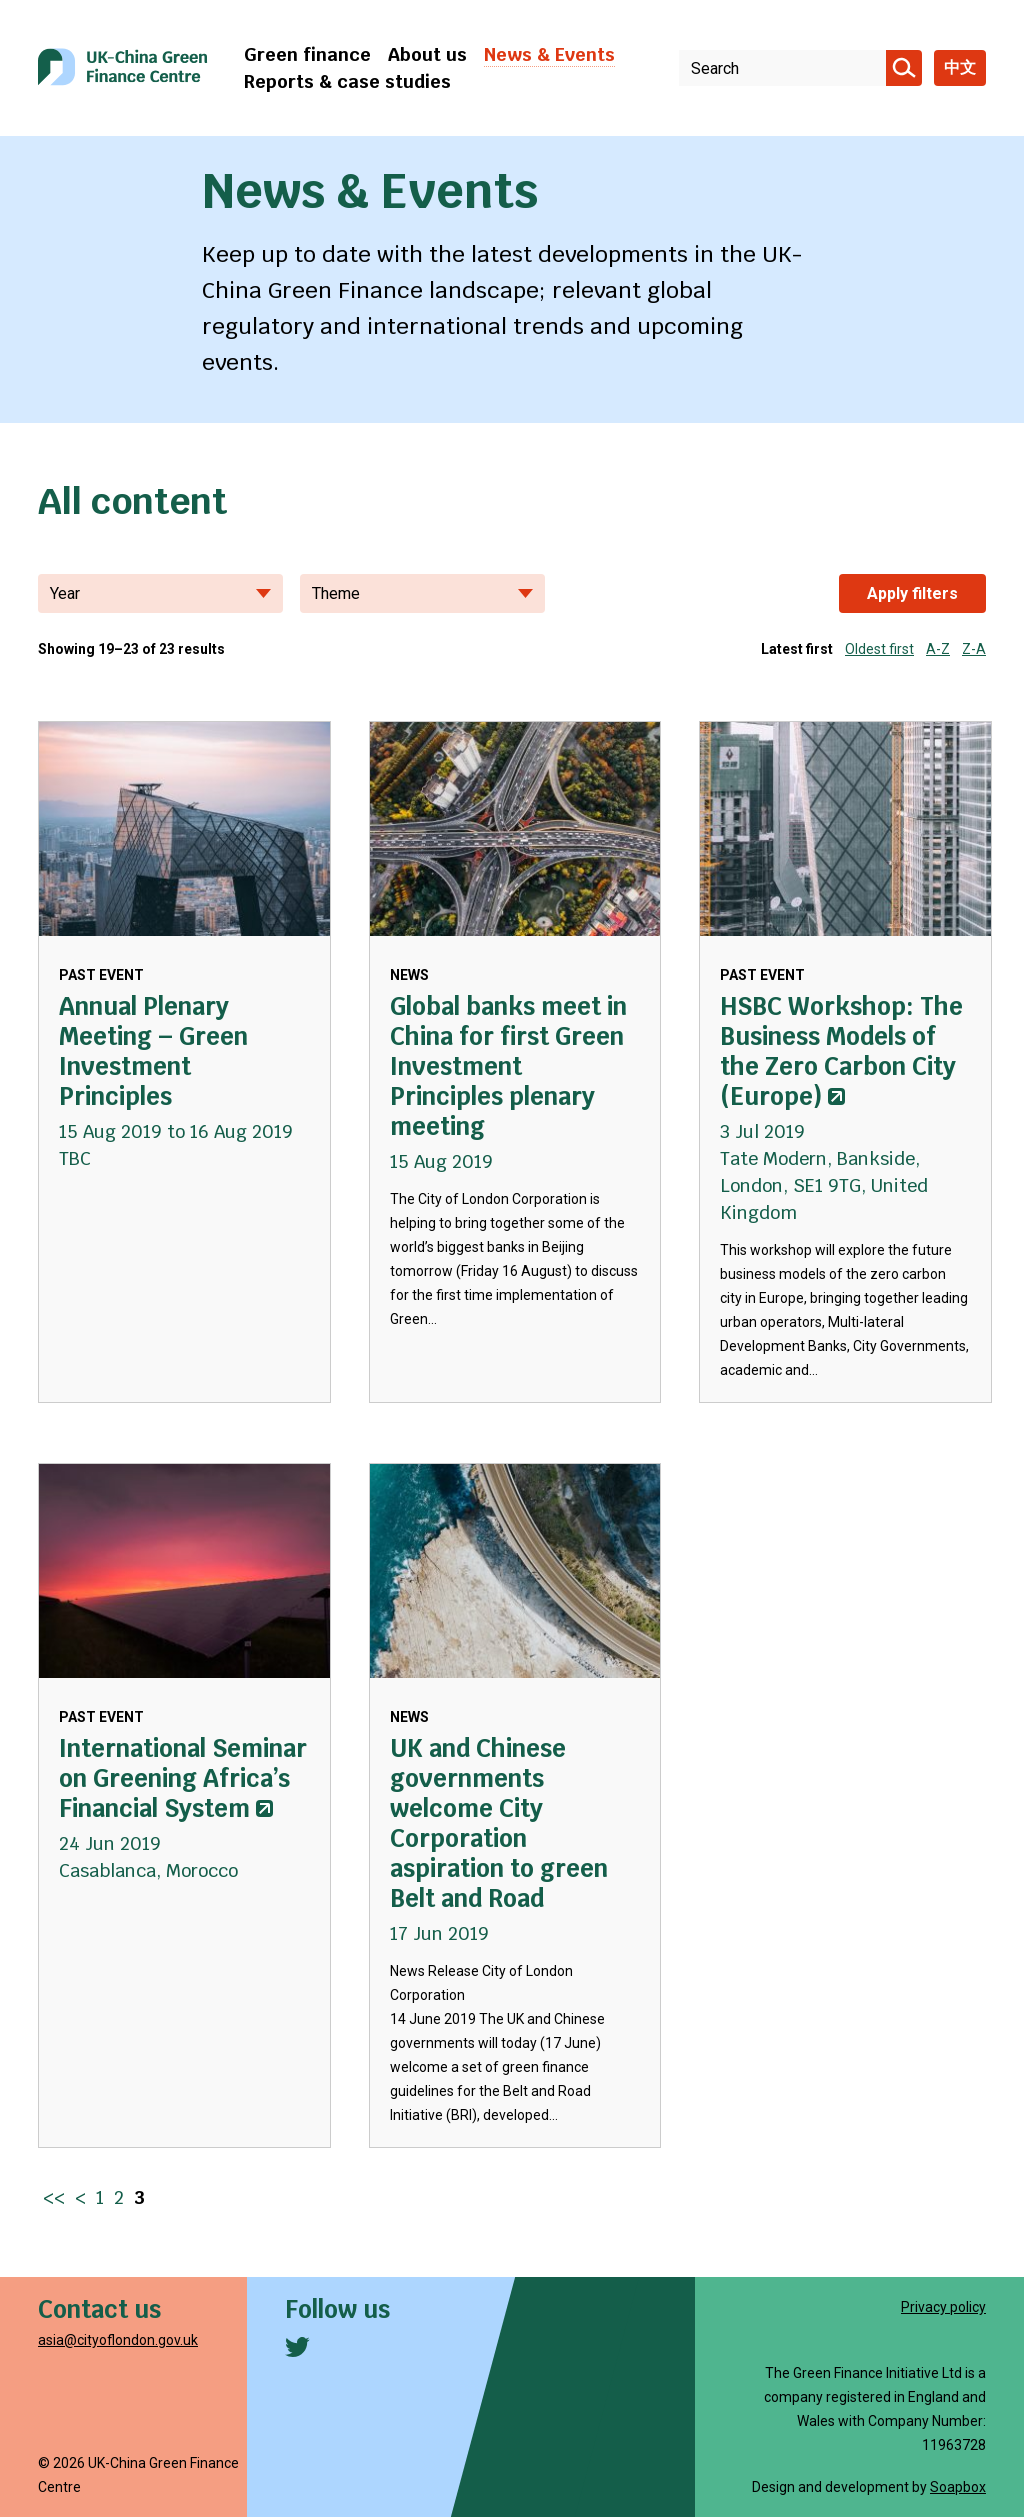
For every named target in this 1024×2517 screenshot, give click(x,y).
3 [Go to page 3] (139, 2197)
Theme (422, 593)
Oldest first (879, 649)
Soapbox (958, 2487)
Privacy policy (943, 2307)
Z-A (974, 649)
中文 (960, 67)
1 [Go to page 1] (100, 2197)
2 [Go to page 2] (119, 2197)
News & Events (549, 54)
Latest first (797, 649)
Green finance (307, 54)
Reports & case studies (347, 81)
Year (160, 593)
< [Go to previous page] (80, 2197)
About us (427, 54)
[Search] (904, 68)
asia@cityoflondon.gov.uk (118, 2340)
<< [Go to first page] (54, 2197)
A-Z (938, 649)
